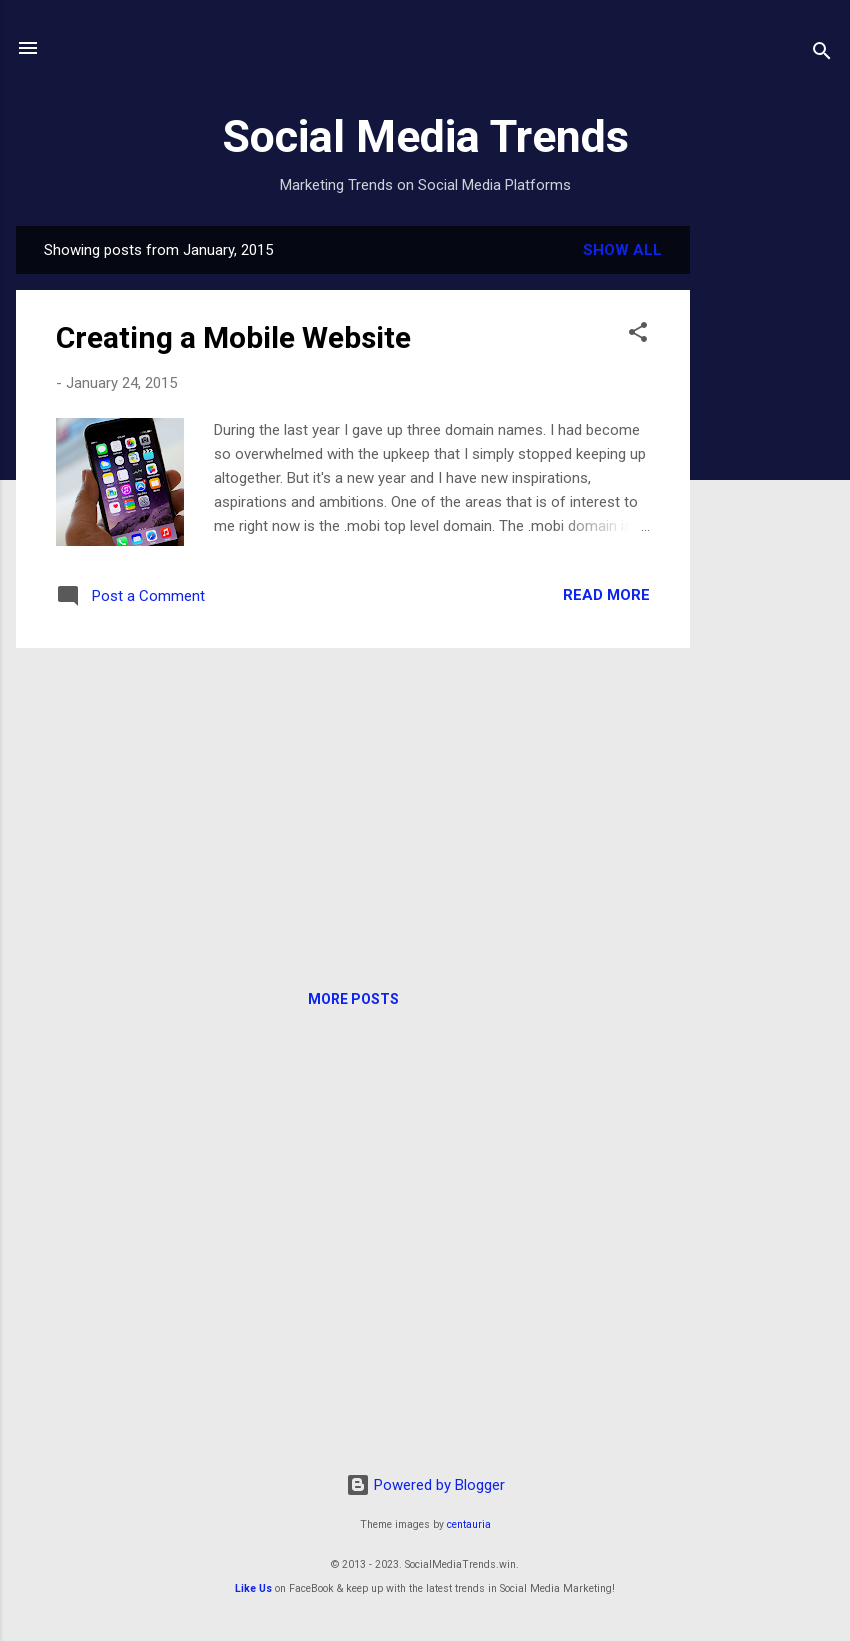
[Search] (822, 54)
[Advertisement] (770, 526)
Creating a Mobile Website (233, 337)
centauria (469, 1524)
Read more (606, 595)
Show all (622, 250)
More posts (353, 999)
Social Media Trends (425, 136)
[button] (638, 335)
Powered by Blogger (425, 1485)
